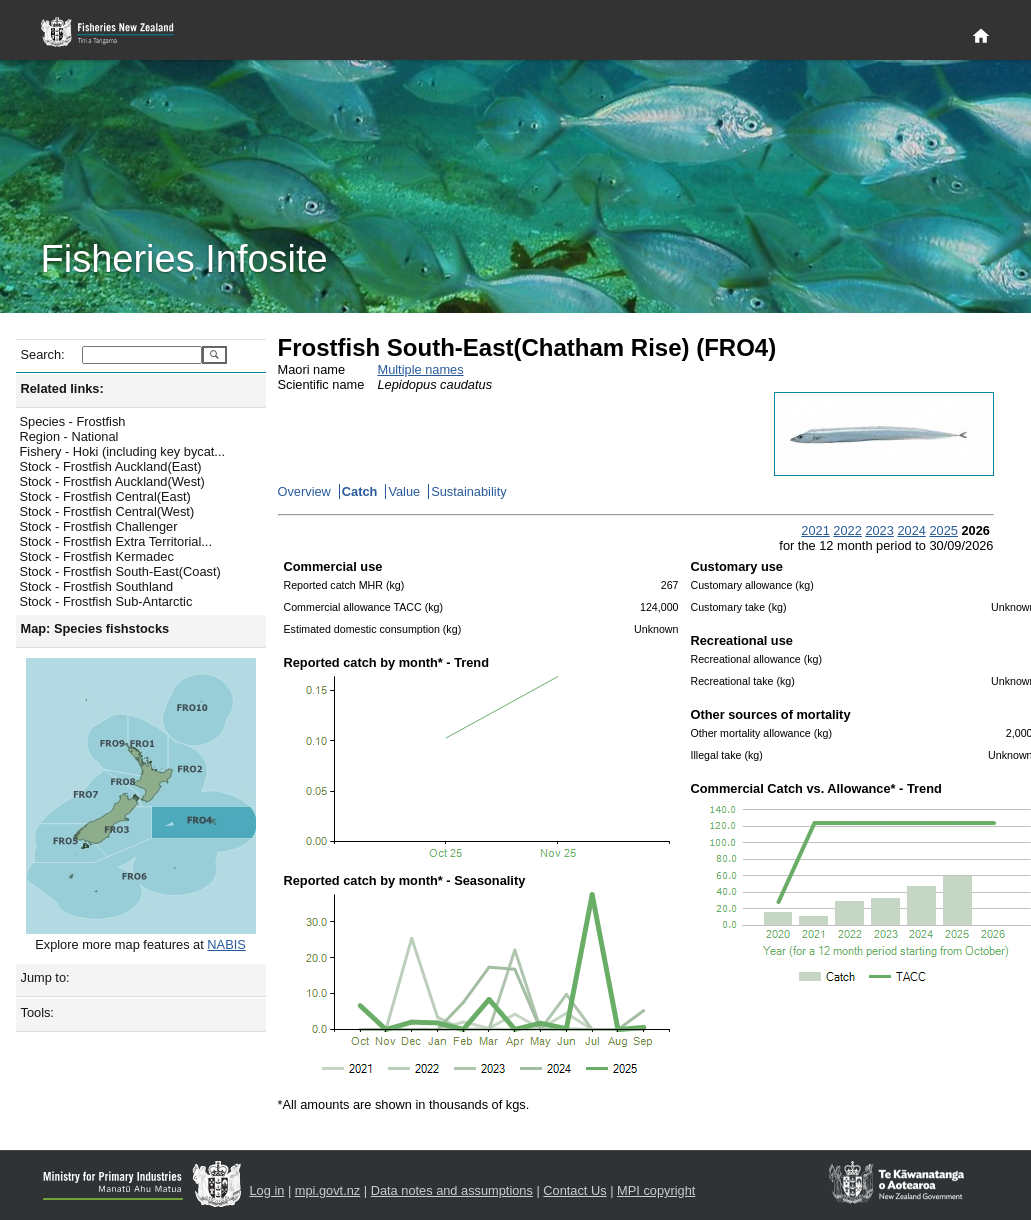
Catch (360, 491)
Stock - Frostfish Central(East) (105, 496)
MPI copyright (656, 1190)
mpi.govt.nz (327, 1190)
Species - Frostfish (73, 421)
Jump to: (45, 977)
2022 (847, 530)
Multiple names (421, 369)
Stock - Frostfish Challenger (99, 526)
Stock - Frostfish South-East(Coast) (120, 571)
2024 (911, 530)
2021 (815, 530)
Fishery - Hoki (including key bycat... (123, 451)
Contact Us (574, 1190)
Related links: (62, 388)
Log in (267, 1190)
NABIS (226, 944)
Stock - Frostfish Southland (97, 586)
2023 (879, 530)
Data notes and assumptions (452, 1190)
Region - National (69, 436)
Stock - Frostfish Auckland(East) (111, 466)
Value (404, 491)
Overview (304, 491)
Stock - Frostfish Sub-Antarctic (106, 601)
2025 (943, 530)
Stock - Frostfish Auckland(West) (112, 481)
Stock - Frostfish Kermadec (97, 556)
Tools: (37, 1012)
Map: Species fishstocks (95, 628)
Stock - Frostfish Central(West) (107, 511)
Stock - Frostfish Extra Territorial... (116, 541)
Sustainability (468, 491)
